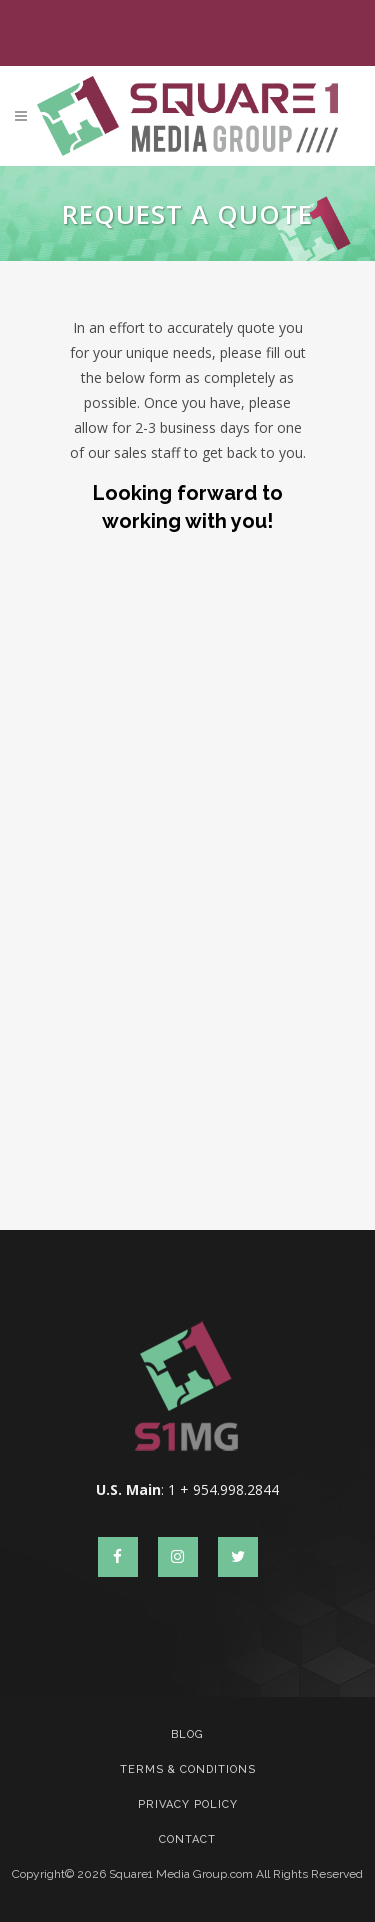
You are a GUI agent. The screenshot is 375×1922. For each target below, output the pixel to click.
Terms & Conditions (188, 1769)
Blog (187, 1734)
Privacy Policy (188, 1804)
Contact (187, 1839)
